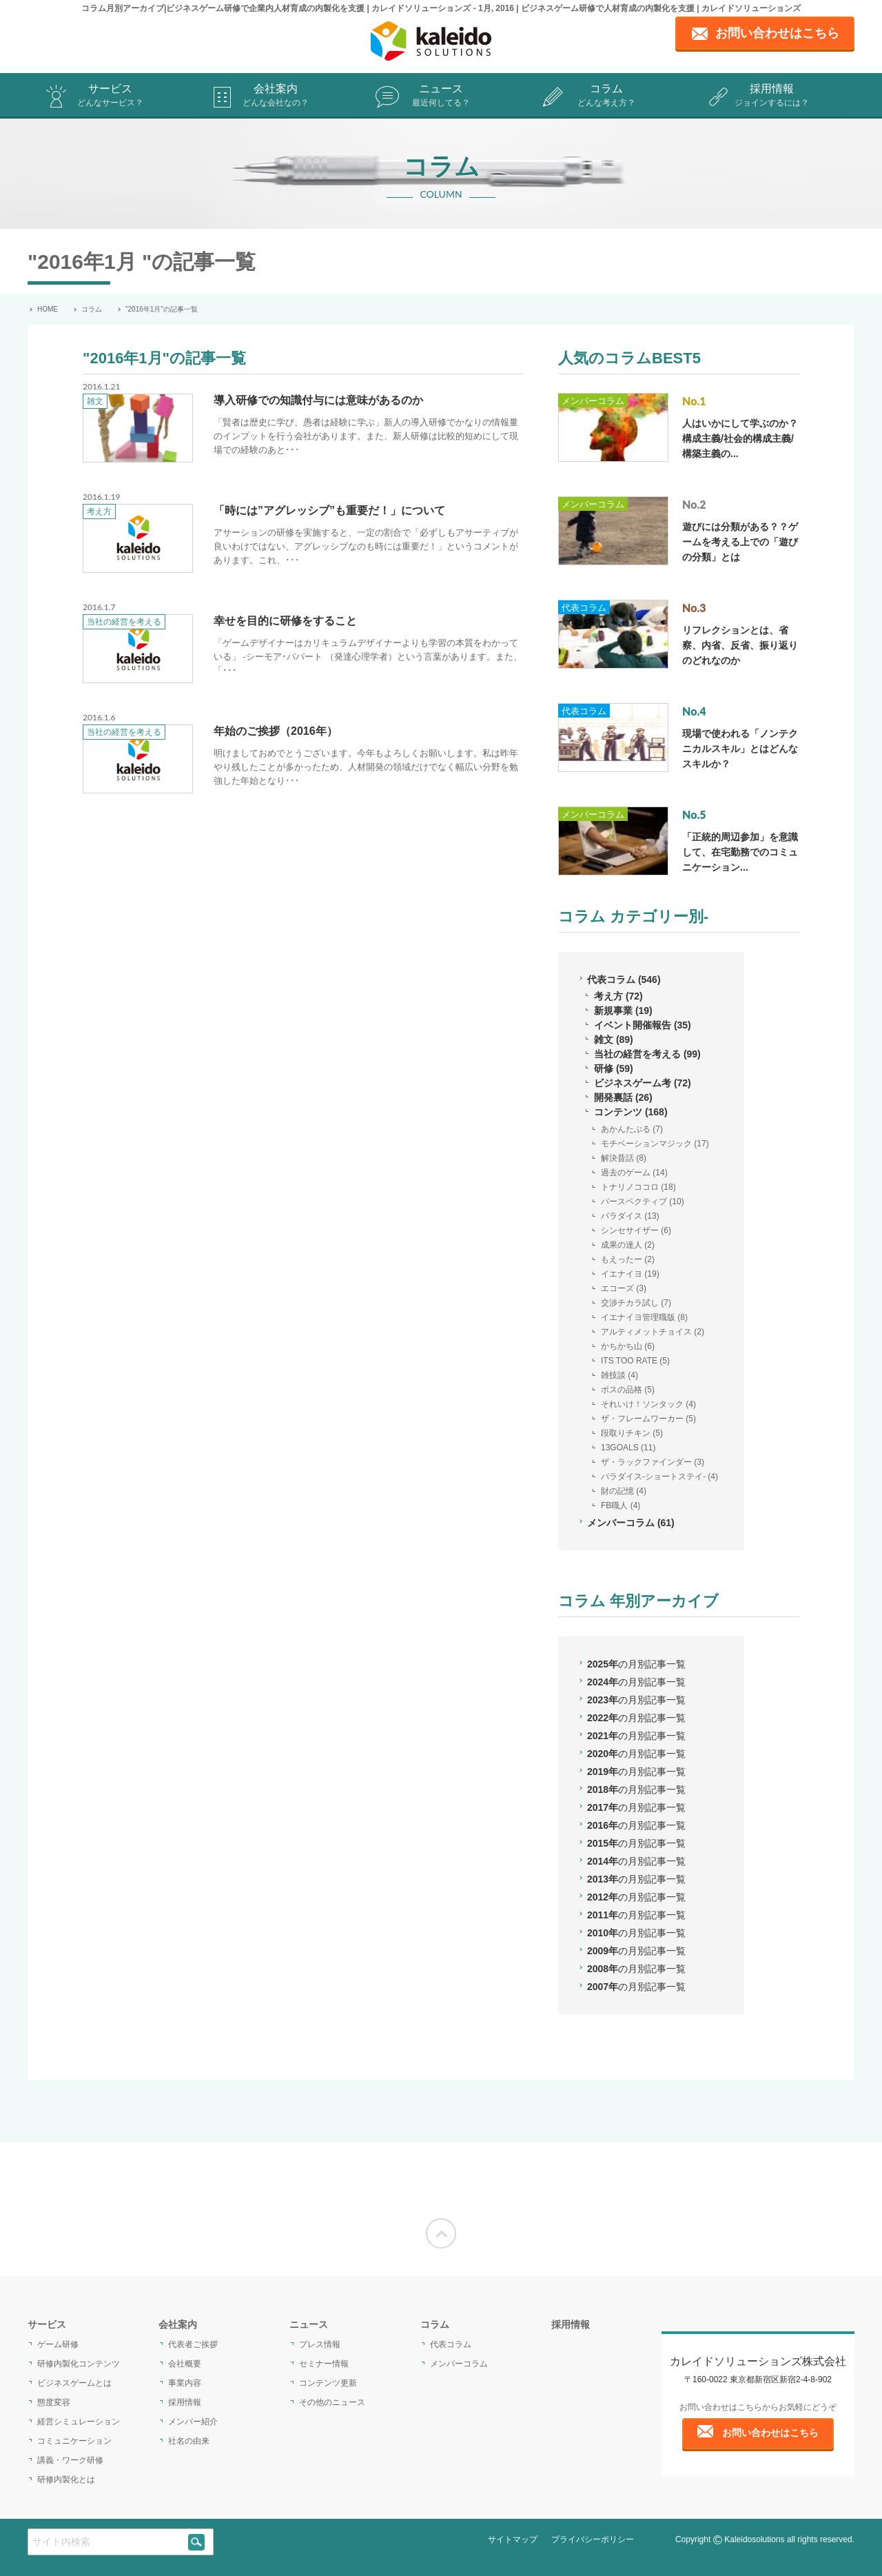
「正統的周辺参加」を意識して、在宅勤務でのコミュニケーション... (740, 852)
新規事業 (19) (623, 1010)
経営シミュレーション (78, 2421)
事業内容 (184, 2383)
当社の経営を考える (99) (647, 1053)
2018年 (636, 1789)
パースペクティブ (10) (642, 1201)
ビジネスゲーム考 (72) (642, 1082)
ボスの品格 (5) (628, 1390)
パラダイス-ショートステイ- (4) (659, 1476)
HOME (47, 309)
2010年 (636, 1932)
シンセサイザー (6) (636, 1230)
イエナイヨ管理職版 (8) (644, 1317)
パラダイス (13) (630, 1216)
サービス (110, 96)
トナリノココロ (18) (638, 1187)
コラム (606, 96)
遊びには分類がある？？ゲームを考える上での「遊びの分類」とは (740, 541)
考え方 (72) (618, 996)
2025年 (636, 1664)
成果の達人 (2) (628, 1245)
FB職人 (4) (620, 1505)
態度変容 (53, 2402)
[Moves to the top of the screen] (441, 2233)
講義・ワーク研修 (70, 2460)
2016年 (636, 1825)
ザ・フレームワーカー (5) (648, 1418)
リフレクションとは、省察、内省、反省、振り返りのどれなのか (740, 645)
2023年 (636, 1699)
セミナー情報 (324, 2364)
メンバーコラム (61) (631, 1522)
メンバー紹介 (193, 2421)
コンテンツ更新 (328, 2383)
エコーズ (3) (623, 1288)
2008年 (636, 1968)
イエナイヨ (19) (630, 1274)
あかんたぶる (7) (632, 1129)
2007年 (636, 1986)
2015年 (636, 1843)
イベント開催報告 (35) (642, 1025)
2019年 (636, 1771)
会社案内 (275, 96)
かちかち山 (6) (628, 1346)
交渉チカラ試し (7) (636, 1303)
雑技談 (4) (619, 1375)
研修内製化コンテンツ (78, 2364)
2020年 (636, 1753)
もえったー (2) (628, 1259)
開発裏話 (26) (623, 1097)
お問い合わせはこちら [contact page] (777, 33)
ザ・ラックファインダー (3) (652, 1462)
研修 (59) (613, 1068)
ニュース (441, 96)
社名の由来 (188, 2441)
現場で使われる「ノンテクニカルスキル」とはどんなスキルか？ (740, 748)
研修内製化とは (66, 2479)
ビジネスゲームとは (74, 2383)
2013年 (636, 1879)
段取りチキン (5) (632, 1433)
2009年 (636, 1950)
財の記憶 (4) (623, 1491)
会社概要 (184, 2364)
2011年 (636, 1914)
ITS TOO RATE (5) (635, 1361)
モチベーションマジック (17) (655, 1143)
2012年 (636, 1897)
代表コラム (584, 607)
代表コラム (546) (624, 979)
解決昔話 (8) (623, 1158)
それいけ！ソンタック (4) (648, 1404)
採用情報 (771, 96)
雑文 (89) (613, 1039)
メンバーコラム (593, 401)
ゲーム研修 (58, 2344)
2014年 (636, 1861)
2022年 (636, 1717)
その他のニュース (332, 2402)
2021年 (636, 1735)
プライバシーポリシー (592, 2539)
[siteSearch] (196, 2542)
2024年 (636, 1681)
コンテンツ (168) (631, 1111)
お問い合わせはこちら (770, 2432)
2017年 (636, 1807)
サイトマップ (512, 2539)
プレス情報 (319, 2344)
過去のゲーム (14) (634, 1172)
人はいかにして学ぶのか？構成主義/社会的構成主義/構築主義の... (740, 438)
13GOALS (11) (628, 1447)
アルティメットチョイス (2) (652, 1332)
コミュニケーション (74, 2441)
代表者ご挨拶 (193, 2344)
